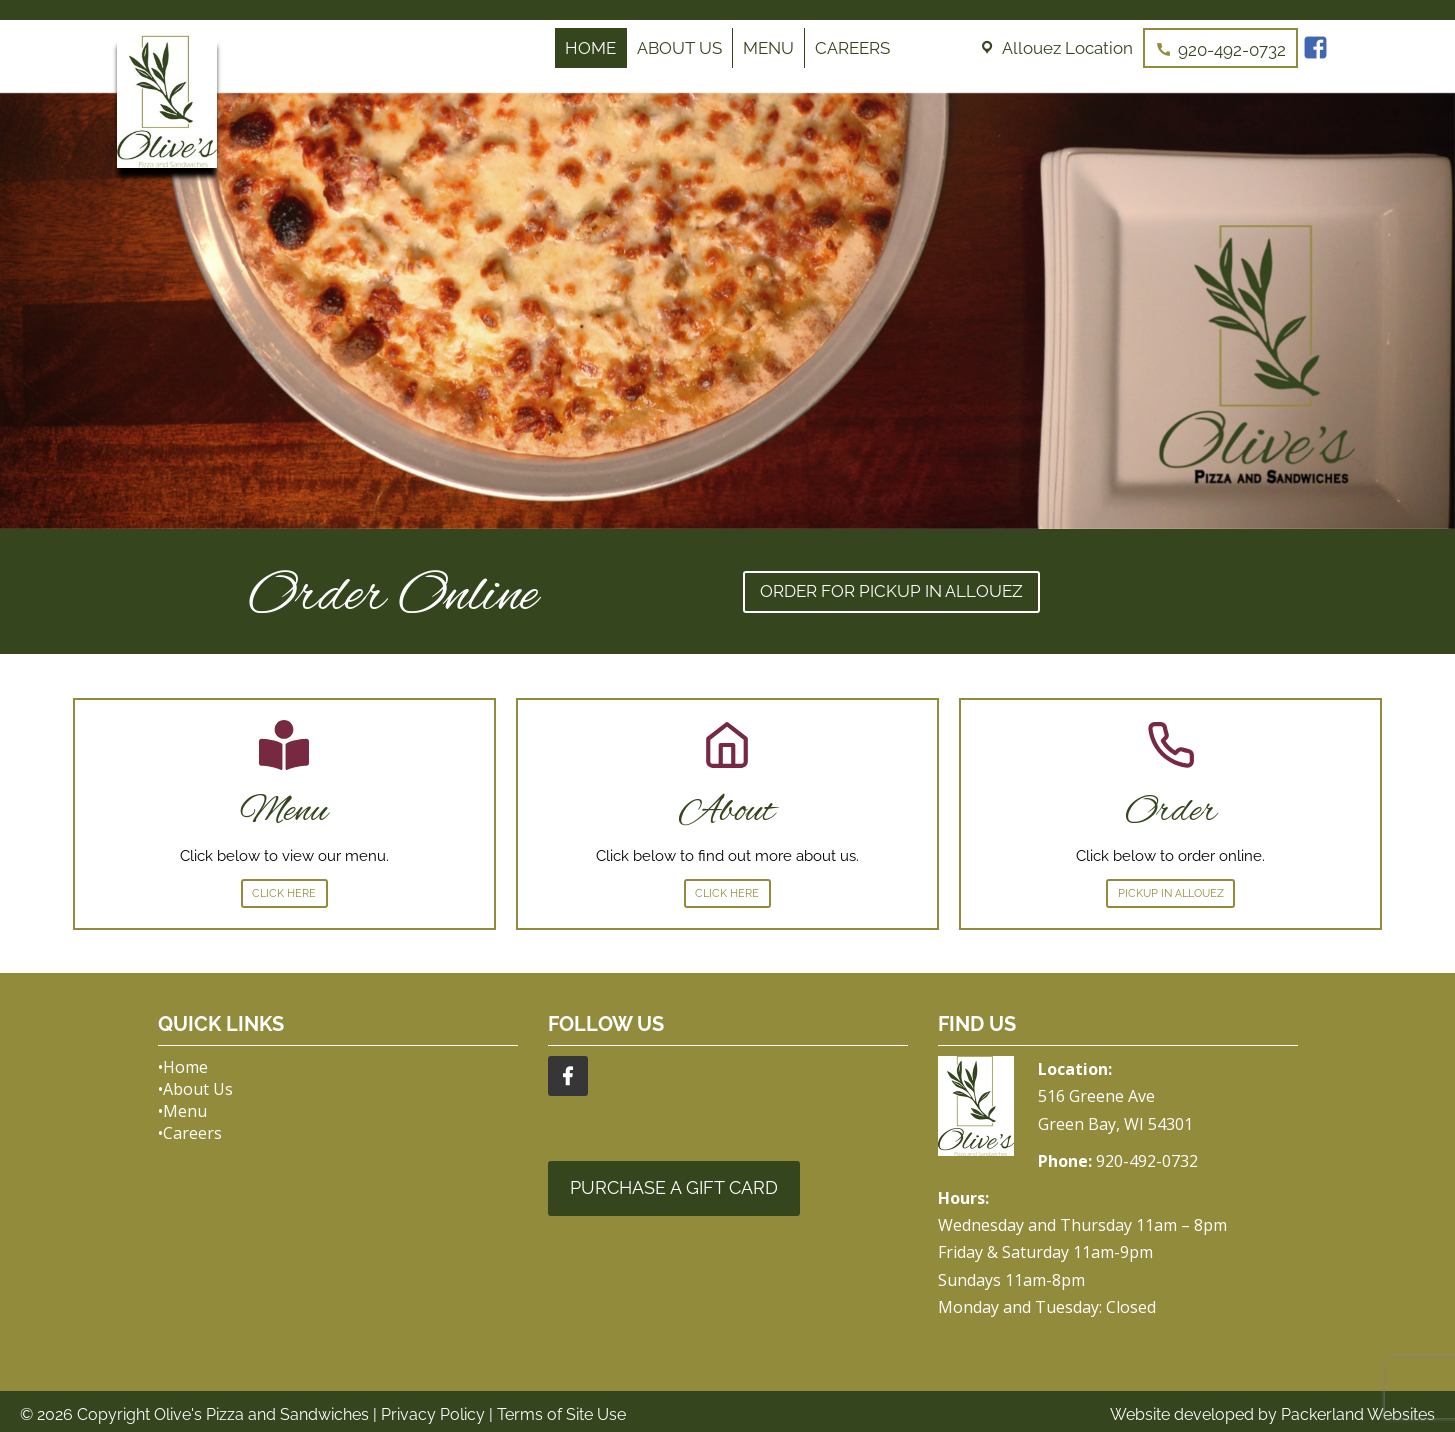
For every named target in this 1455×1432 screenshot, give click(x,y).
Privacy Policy (433, 1414)
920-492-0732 (1232, 50)
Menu (768, 48)
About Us (679, 48)
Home (590, 48)
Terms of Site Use (561, 1414)
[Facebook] (1318, 48)
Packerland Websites (1358, 1414)
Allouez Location (1067, 48)
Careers (852, 48)
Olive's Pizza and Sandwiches (261, 1414)
